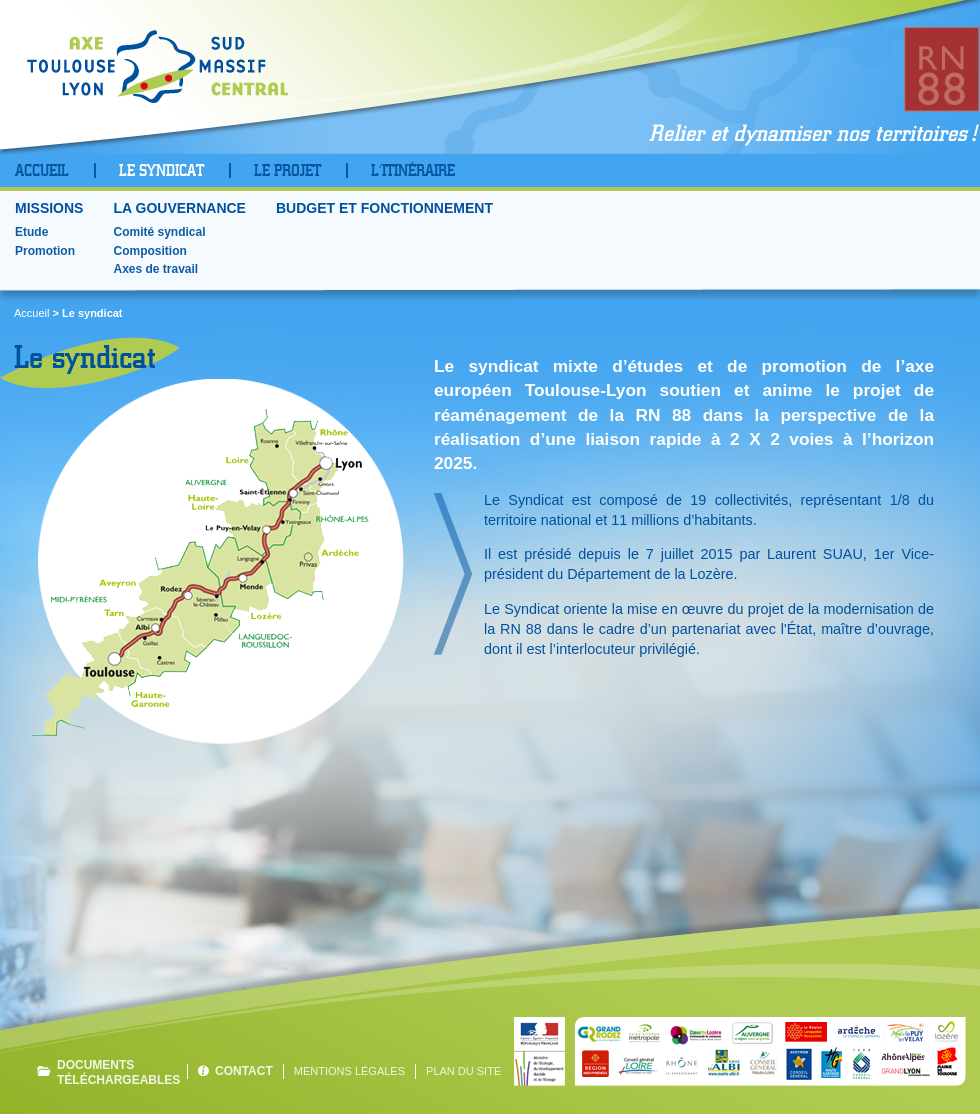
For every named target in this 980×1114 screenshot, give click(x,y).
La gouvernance (179, 208)
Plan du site (463, 1071)
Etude (31, 232)
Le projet (287, 171)
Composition (149, 251)
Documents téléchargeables (117, 1072)
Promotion (45, 251)
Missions (49, 208)
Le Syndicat (161, 171)
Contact (244, 1071)
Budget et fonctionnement (384, 208)
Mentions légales (349, 1071)
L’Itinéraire (413, 171)
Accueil (42, 171)
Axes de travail (155, 269)
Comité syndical (159, 232)
